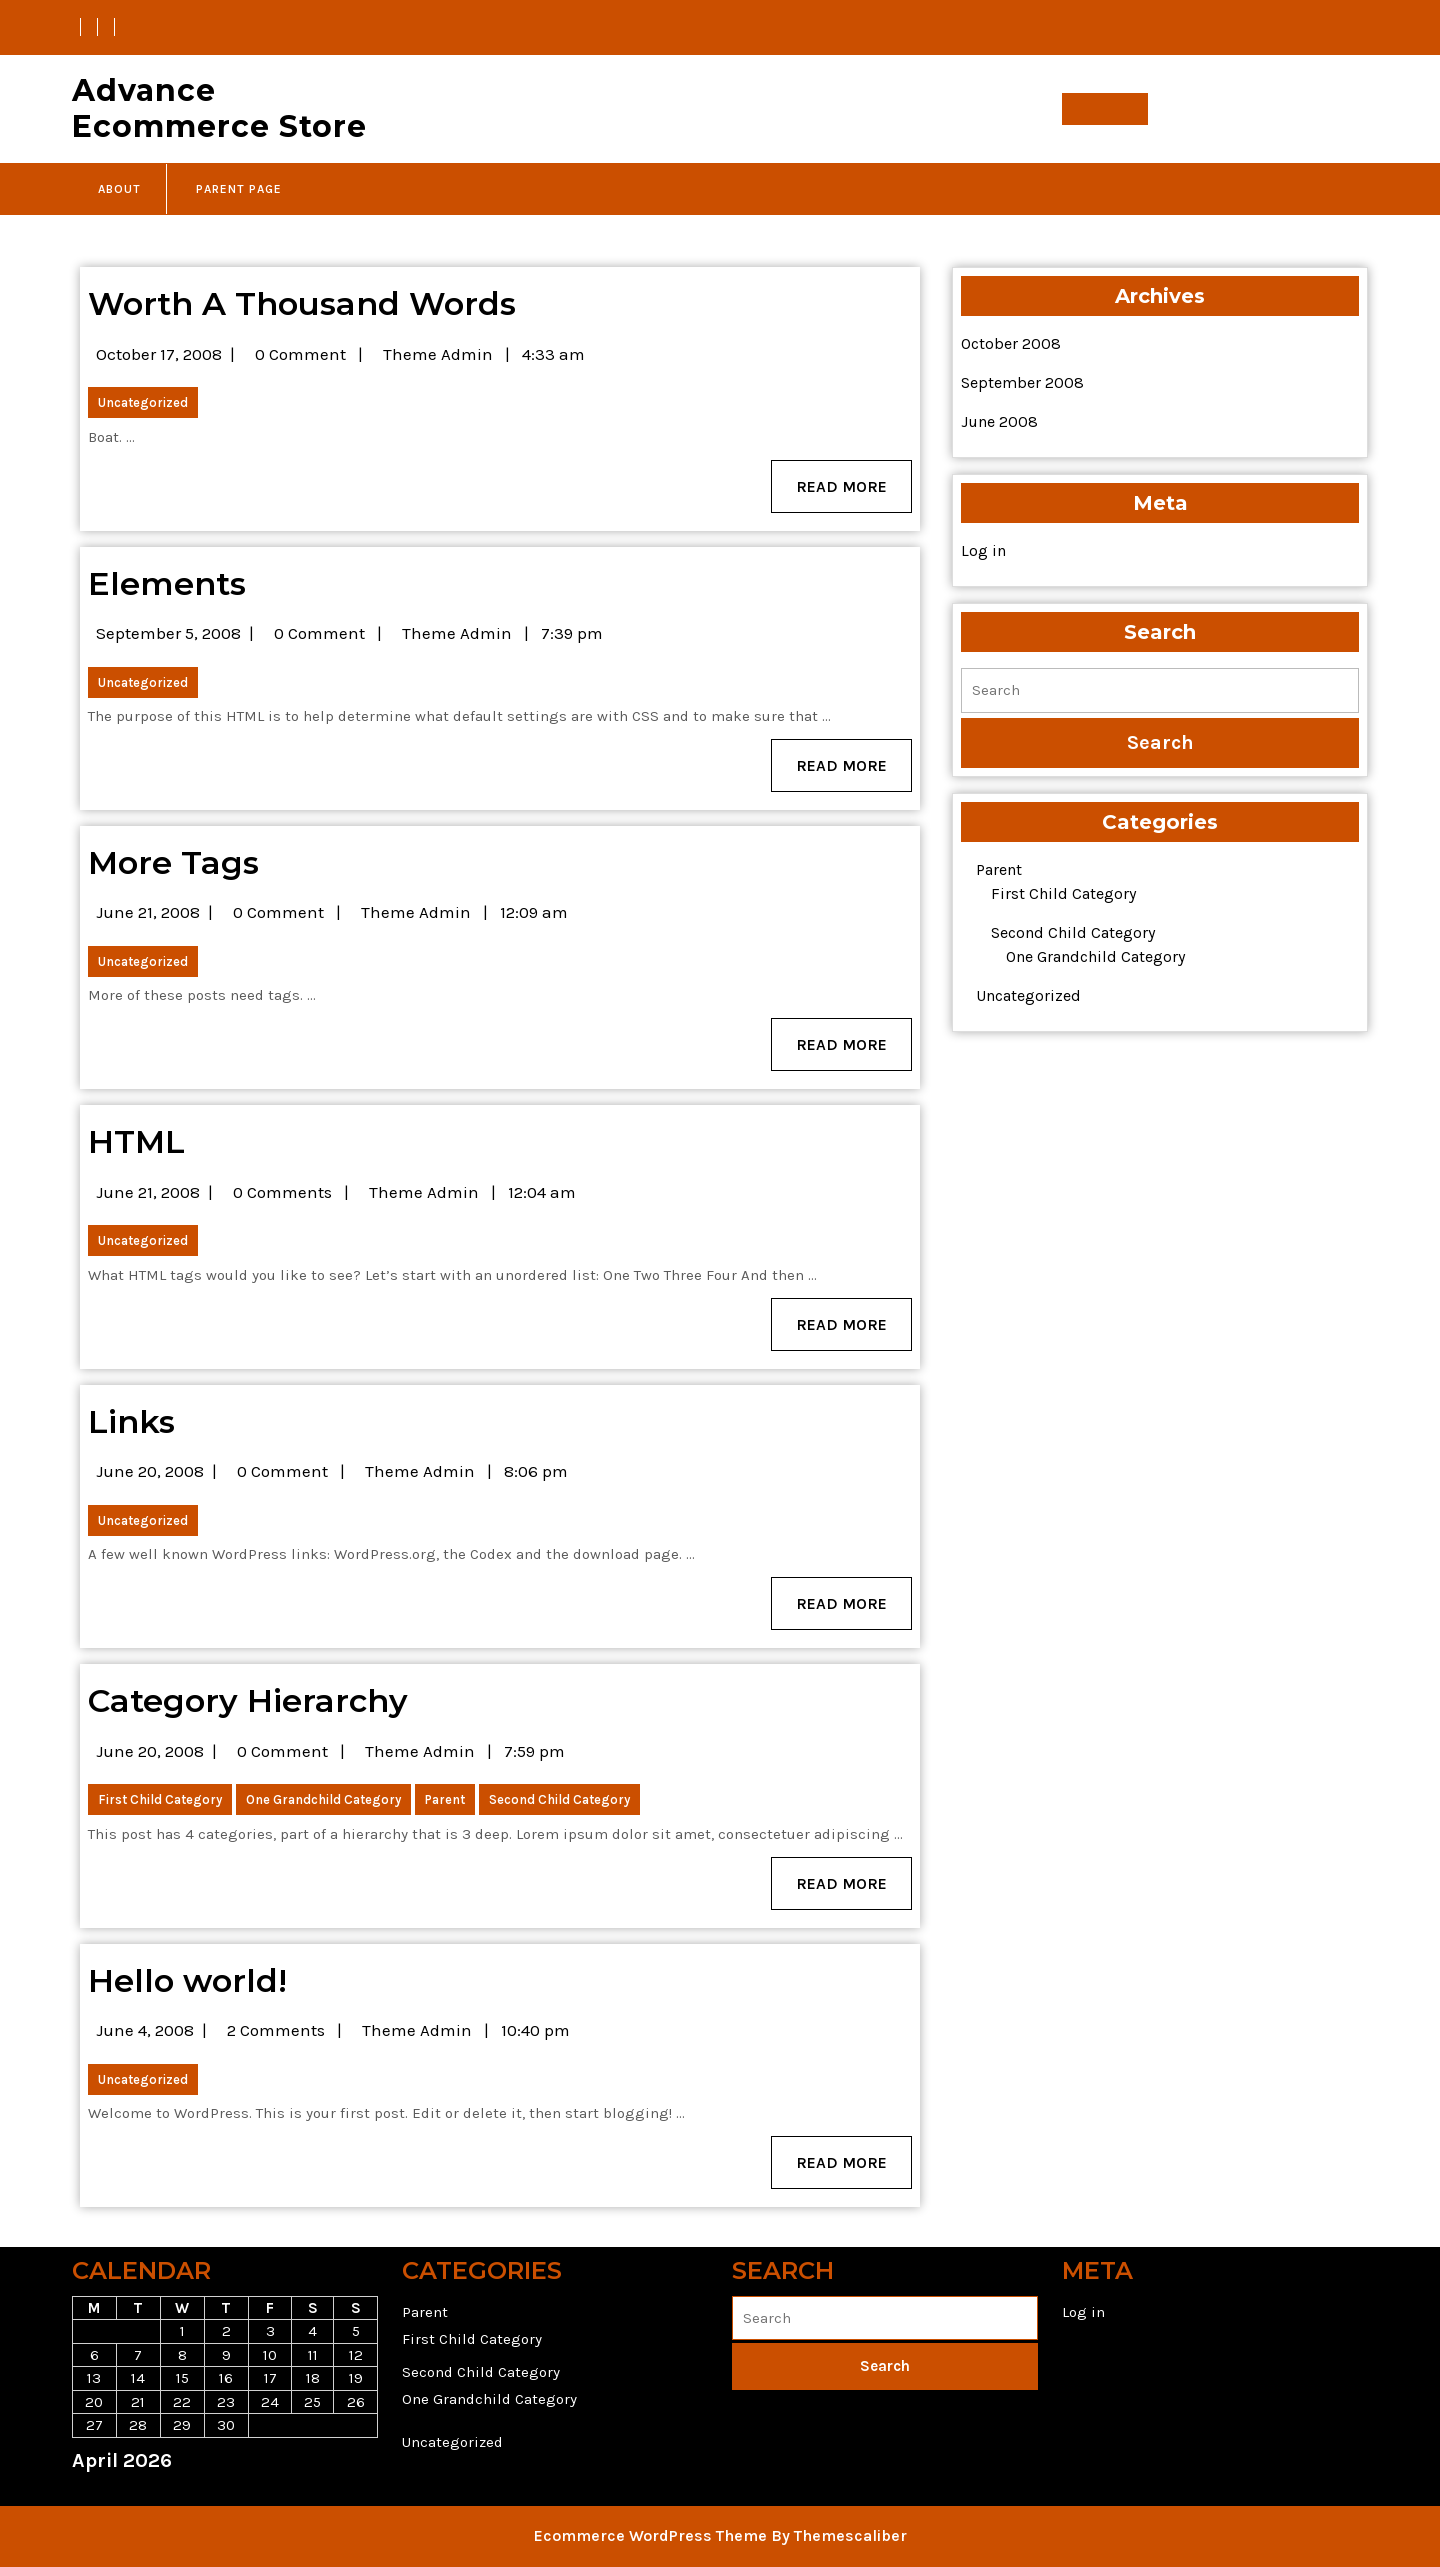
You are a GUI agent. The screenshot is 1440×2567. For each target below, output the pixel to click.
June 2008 (999, 421)
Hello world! (187, 1980)
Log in (983, 550)
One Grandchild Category (323, 1799)
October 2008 (1011, 343)
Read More (854, 493)
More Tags (173, 862)
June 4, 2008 (145, 2030)
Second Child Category (559, 1799)
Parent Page (239, 189)
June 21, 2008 (148, 912)
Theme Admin (438, 354)
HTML (136, 1141)
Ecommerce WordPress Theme (650, 2535)
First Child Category (160, 1799)
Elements (167, 583)
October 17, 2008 (159, 354)
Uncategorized (143, 402)
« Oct (90, 2495)
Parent (445, 1799)
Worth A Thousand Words (302, 303)
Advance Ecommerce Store (219, 108)
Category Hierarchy (248, 1700)
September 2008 (1022, 382)
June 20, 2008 (150, 1471)
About (119, 189)
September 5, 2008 (168, 633)
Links (131, 1421)
